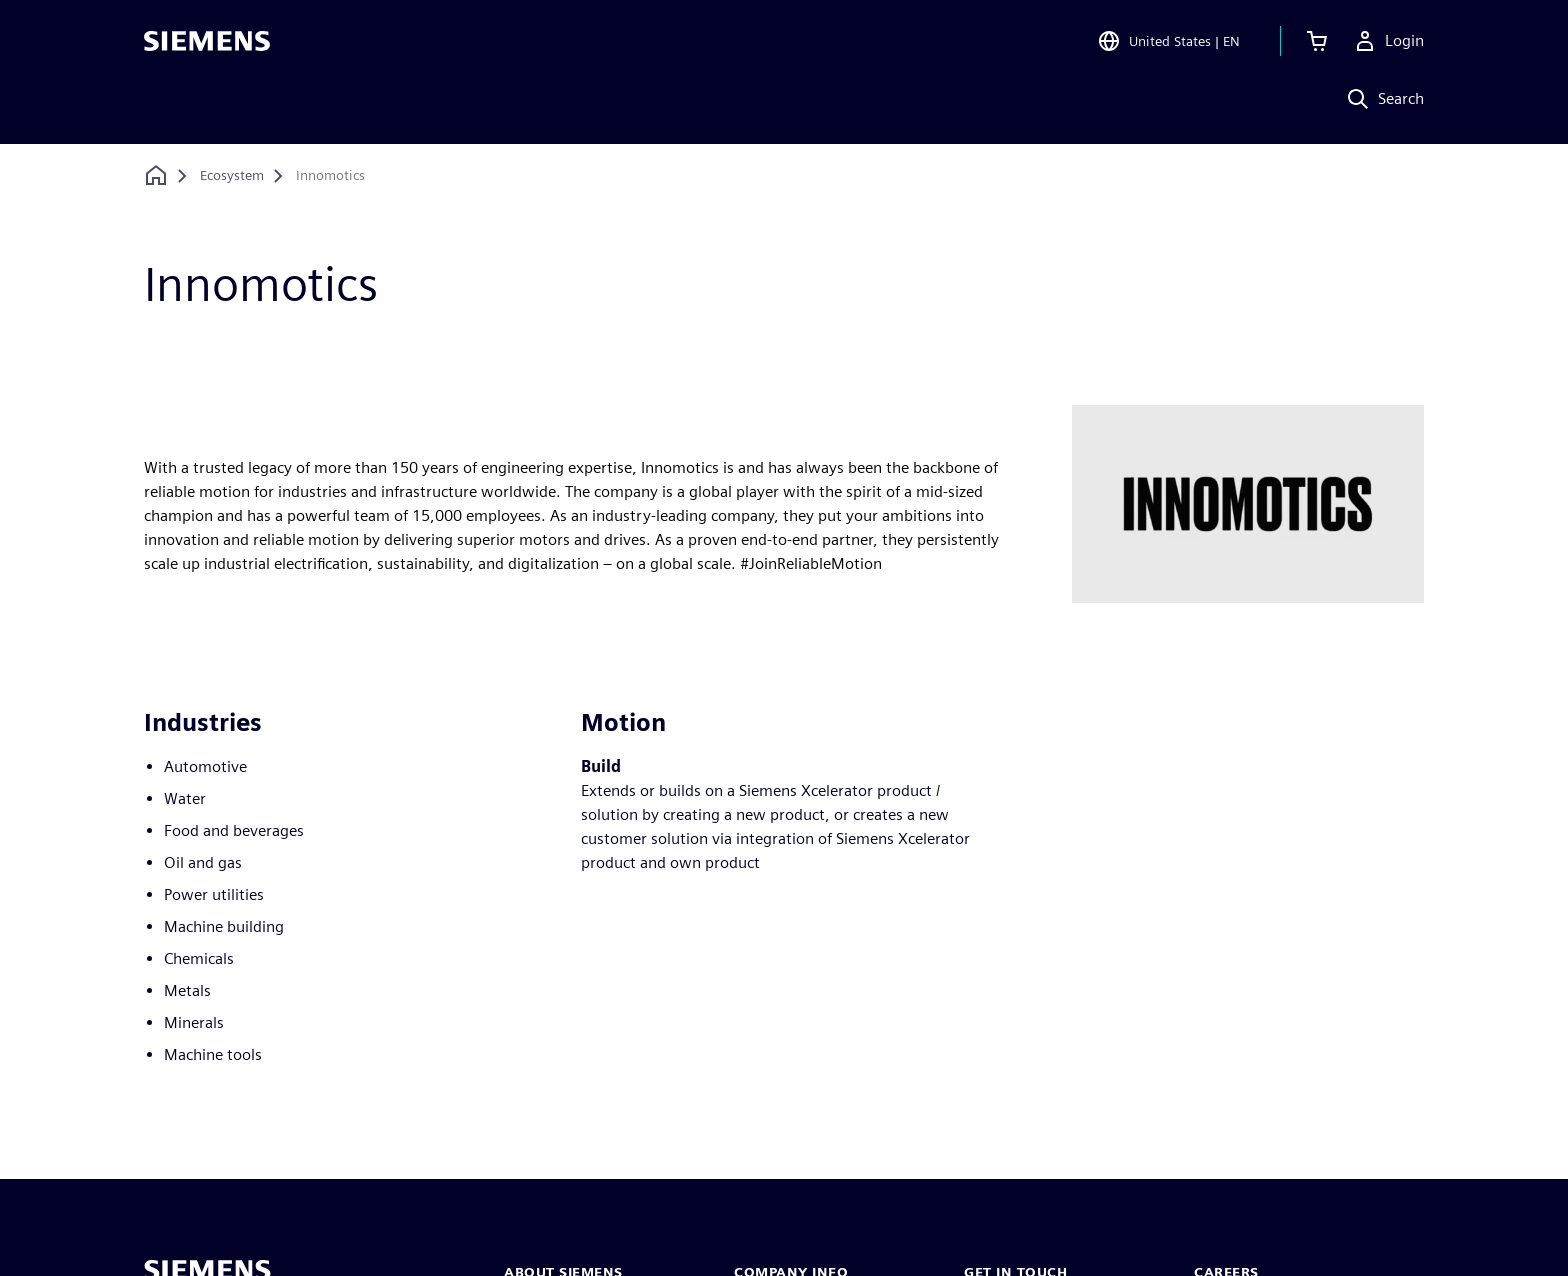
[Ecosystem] (232, 176)
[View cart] (1317, 44)
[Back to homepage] (156, 175)
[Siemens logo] (207, 44)
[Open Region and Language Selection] (1168, 44)
